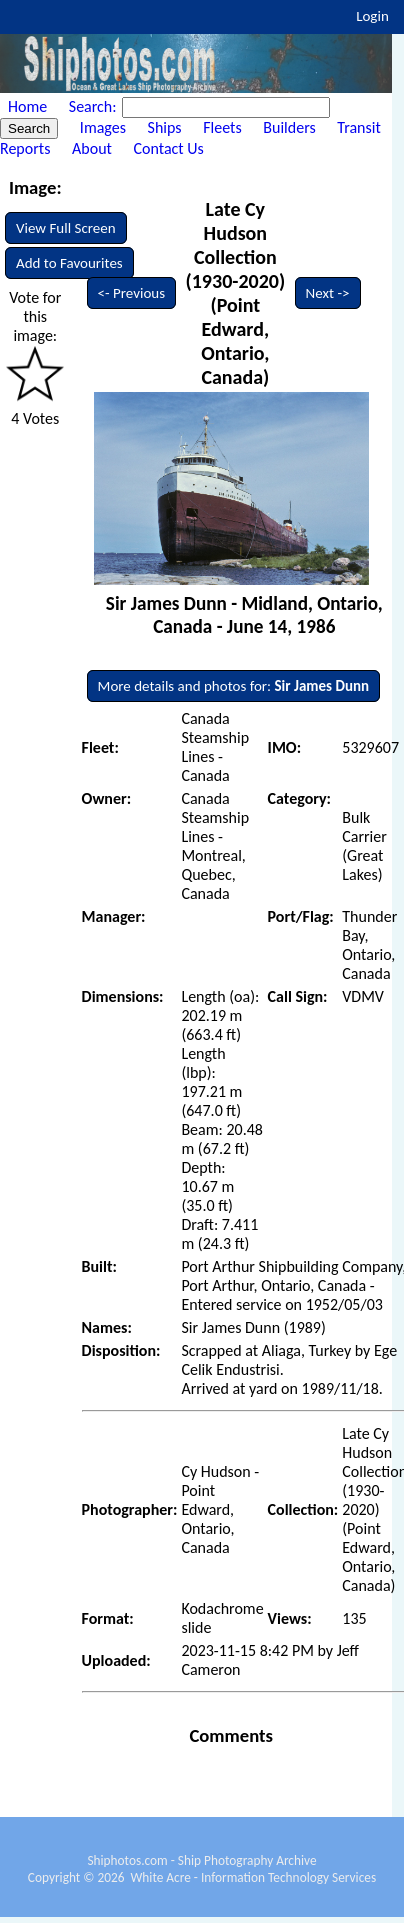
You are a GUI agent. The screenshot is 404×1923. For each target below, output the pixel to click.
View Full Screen (66, 228)
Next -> (328, 293)
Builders (289, 127)
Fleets (222, 127)
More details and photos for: (234, 686)
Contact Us (169, 148)
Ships (165, 127)
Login (372, 16)
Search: (94, 106)
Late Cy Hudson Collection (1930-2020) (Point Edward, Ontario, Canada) (235, 293)
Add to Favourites (69, 263)
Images (103, 127)
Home (27, 106)
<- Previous (132, 293)
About (92, 148)
